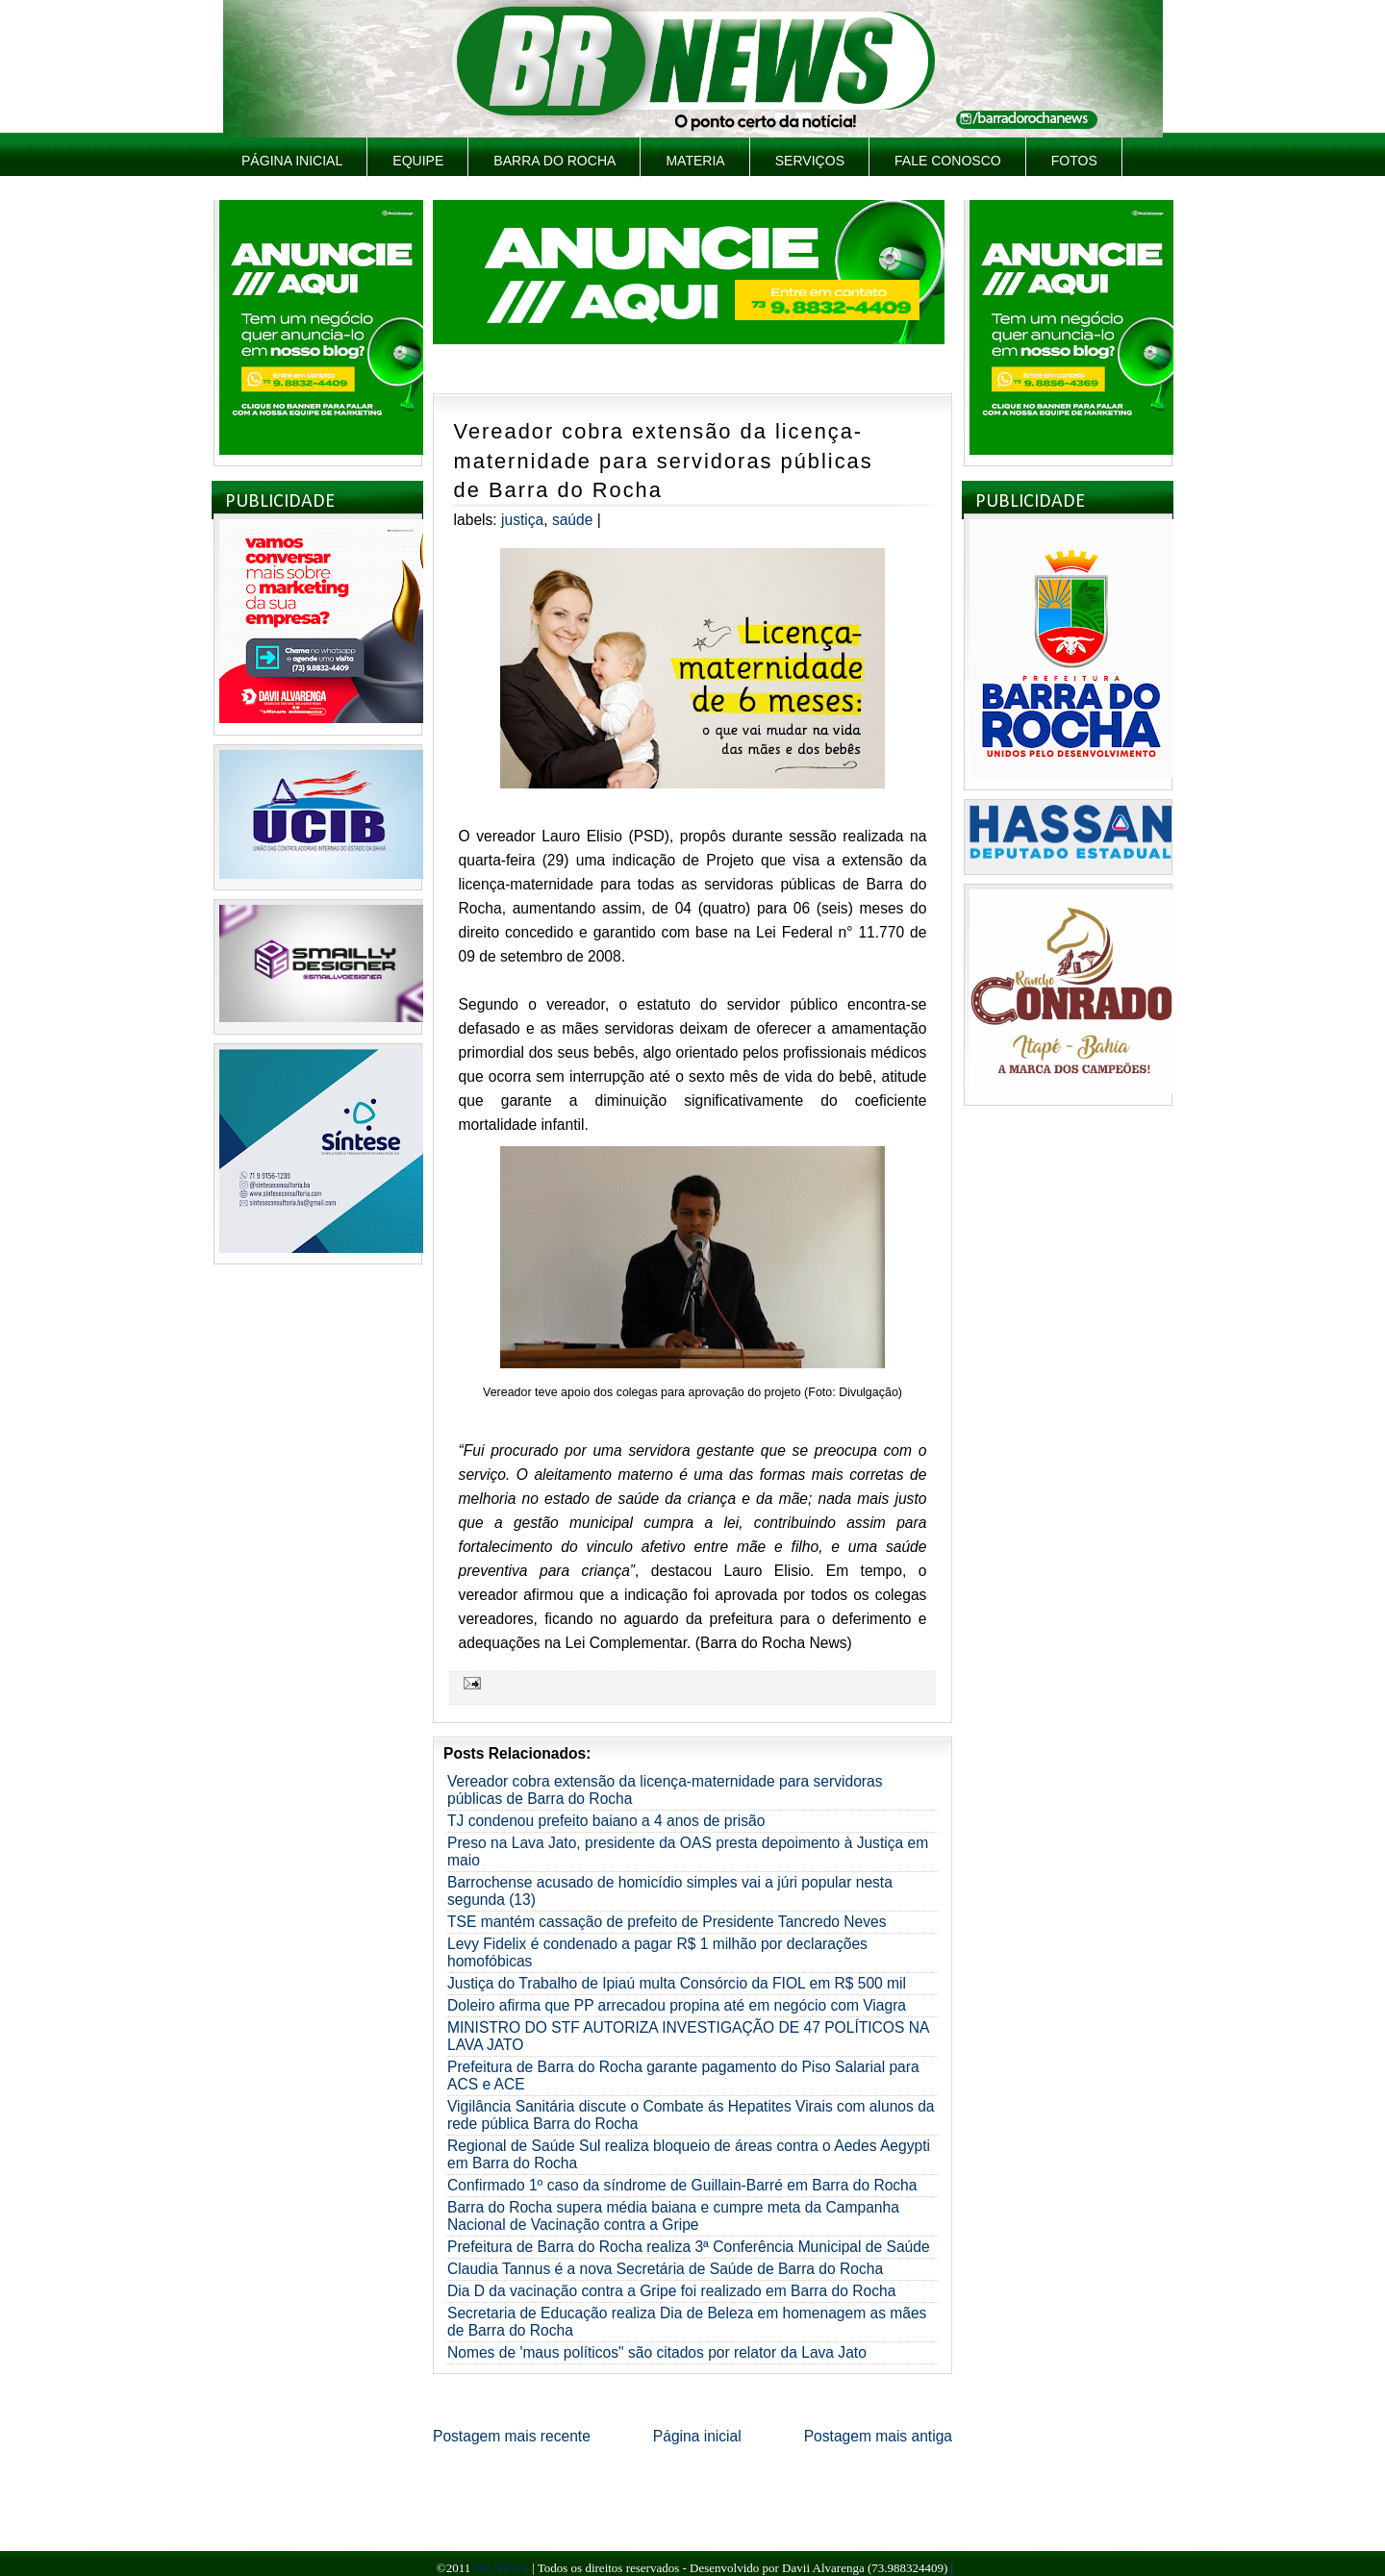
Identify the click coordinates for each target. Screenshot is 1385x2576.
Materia (695, 160)
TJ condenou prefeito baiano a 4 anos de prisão (606, 1821)
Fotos (1074, 160)
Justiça (522, 520)
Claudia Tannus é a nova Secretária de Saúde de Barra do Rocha (665, 2269)
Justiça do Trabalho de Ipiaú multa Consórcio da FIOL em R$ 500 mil (676, 1983)
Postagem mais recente (512, 2436)
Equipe (417, 160)
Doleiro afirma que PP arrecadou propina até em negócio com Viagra (676, 2005)
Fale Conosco (947, 160)
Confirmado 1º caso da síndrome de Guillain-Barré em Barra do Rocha (682, 2185)
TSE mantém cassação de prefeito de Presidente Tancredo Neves (667, 1921)
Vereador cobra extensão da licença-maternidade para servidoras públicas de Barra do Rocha (663, 460)
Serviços (809, 160)
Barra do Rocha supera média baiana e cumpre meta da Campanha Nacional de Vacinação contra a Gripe (673, 2216)
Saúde (572, 520)
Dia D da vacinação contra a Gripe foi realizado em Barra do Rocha (671, 2291)
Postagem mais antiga (878, 2436)
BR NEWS (500, 2568)
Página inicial (291, 160)
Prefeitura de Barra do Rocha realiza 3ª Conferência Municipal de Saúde (688, 2246)
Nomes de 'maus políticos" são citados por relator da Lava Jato (657, 2352)
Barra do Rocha (554, 160)
